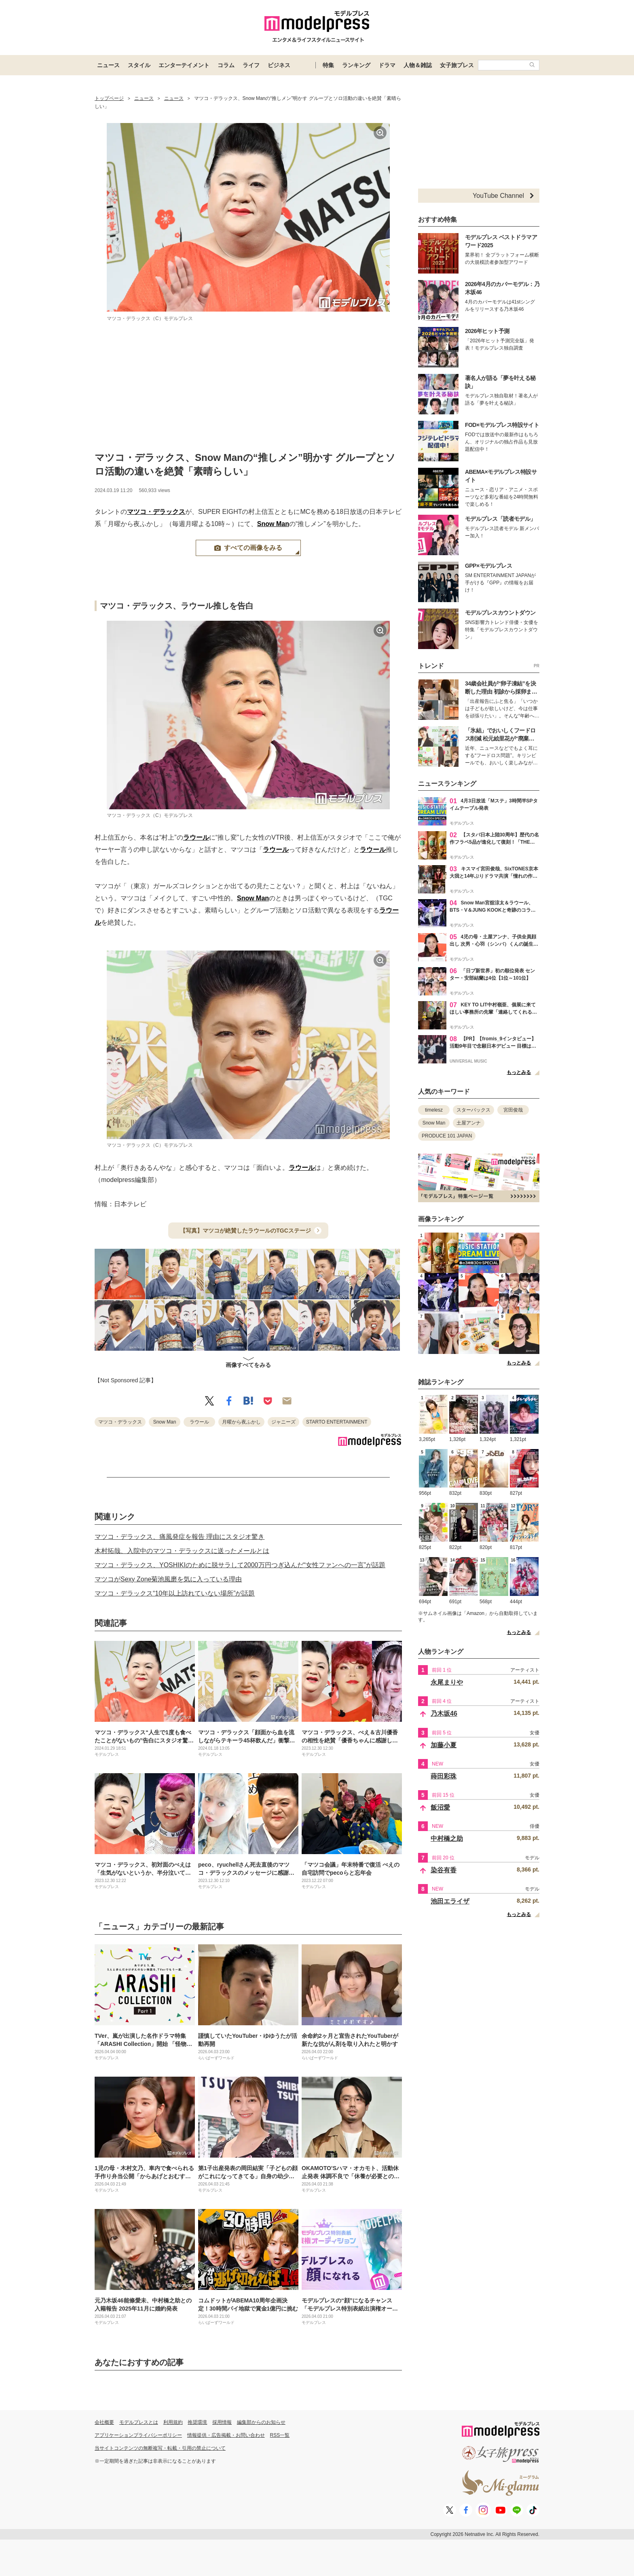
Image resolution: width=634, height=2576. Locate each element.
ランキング (356, 65)
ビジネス (279, 65)
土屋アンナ (468, 1123)
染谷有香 (443, 1870)
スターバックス (473, 1110)
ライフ (251, 65)
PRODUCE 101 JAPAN (447, 1136)
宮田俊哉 (513, 1110)
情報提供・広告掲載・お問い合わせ (226, 2435)
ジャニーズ (283, 1422)
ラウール (196, 837)
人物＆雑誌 (418, 65)
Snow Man (273, 523)
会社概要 (104, 2422)
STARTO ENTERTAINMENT (337, 1422)
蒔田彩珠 (443, 1776)
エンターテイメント (183, 65)
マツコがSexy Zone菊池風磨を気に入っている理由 (168, 1579)
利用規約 (173, 2422)
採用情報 (222, 2422)
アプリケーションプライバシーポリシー (138, 2435)
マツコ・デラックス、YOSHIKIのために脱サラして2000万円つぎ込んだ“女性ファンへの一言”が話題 (240, 1565)
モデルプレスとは (138, 2422)
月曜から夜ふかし (241, 1422)
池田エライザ (450, 1901)
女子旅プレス (457, 65)
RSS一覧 (280, 2435)
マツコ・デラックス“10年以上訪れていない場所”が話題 (175, 1593)
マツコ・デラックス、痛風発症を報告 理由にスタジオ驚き (179, 1536)
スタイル (139, 65)
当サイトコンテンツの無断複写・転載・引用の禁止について (160, 2448)
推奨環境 (197, 2422)
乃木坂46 (444, 1713)
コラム (226, 65)
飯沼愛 (440, 1807)
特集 (328, 65)
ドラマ (386, 65)
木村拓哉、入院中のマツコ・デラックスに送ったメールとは (182, 1550)
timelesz (434, 1110)
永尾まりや (447, 1682)
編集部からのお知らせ (261, 2422)
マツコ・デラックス (156, 511)
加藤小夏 (443, 1745)
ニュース (108, 65)
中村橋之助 (447, 1838)
